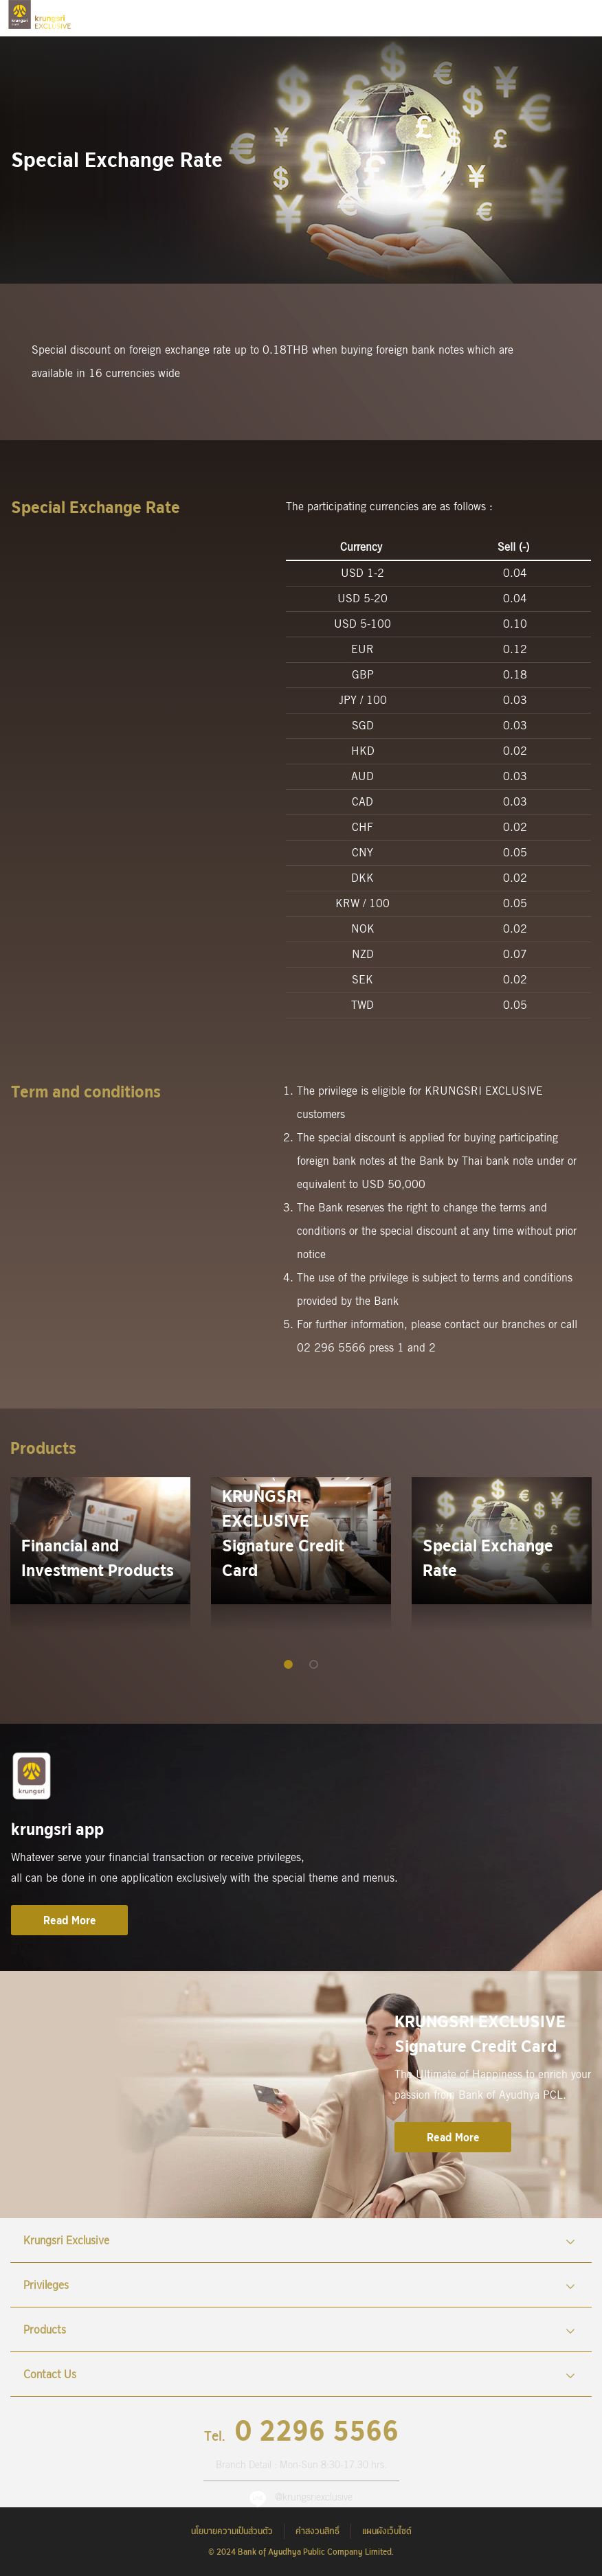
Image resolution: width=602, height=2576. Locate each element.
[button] (288, 1664)
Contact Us (299, 2374)
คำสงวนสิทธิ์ (317, 2531)
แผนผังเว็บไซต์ (387, 2531)
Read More (69, 1920)
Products (299, 2329)
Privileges (299, 2285)
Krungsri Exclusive (299, 2240)
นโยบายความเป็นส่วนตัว (232, 2531)
